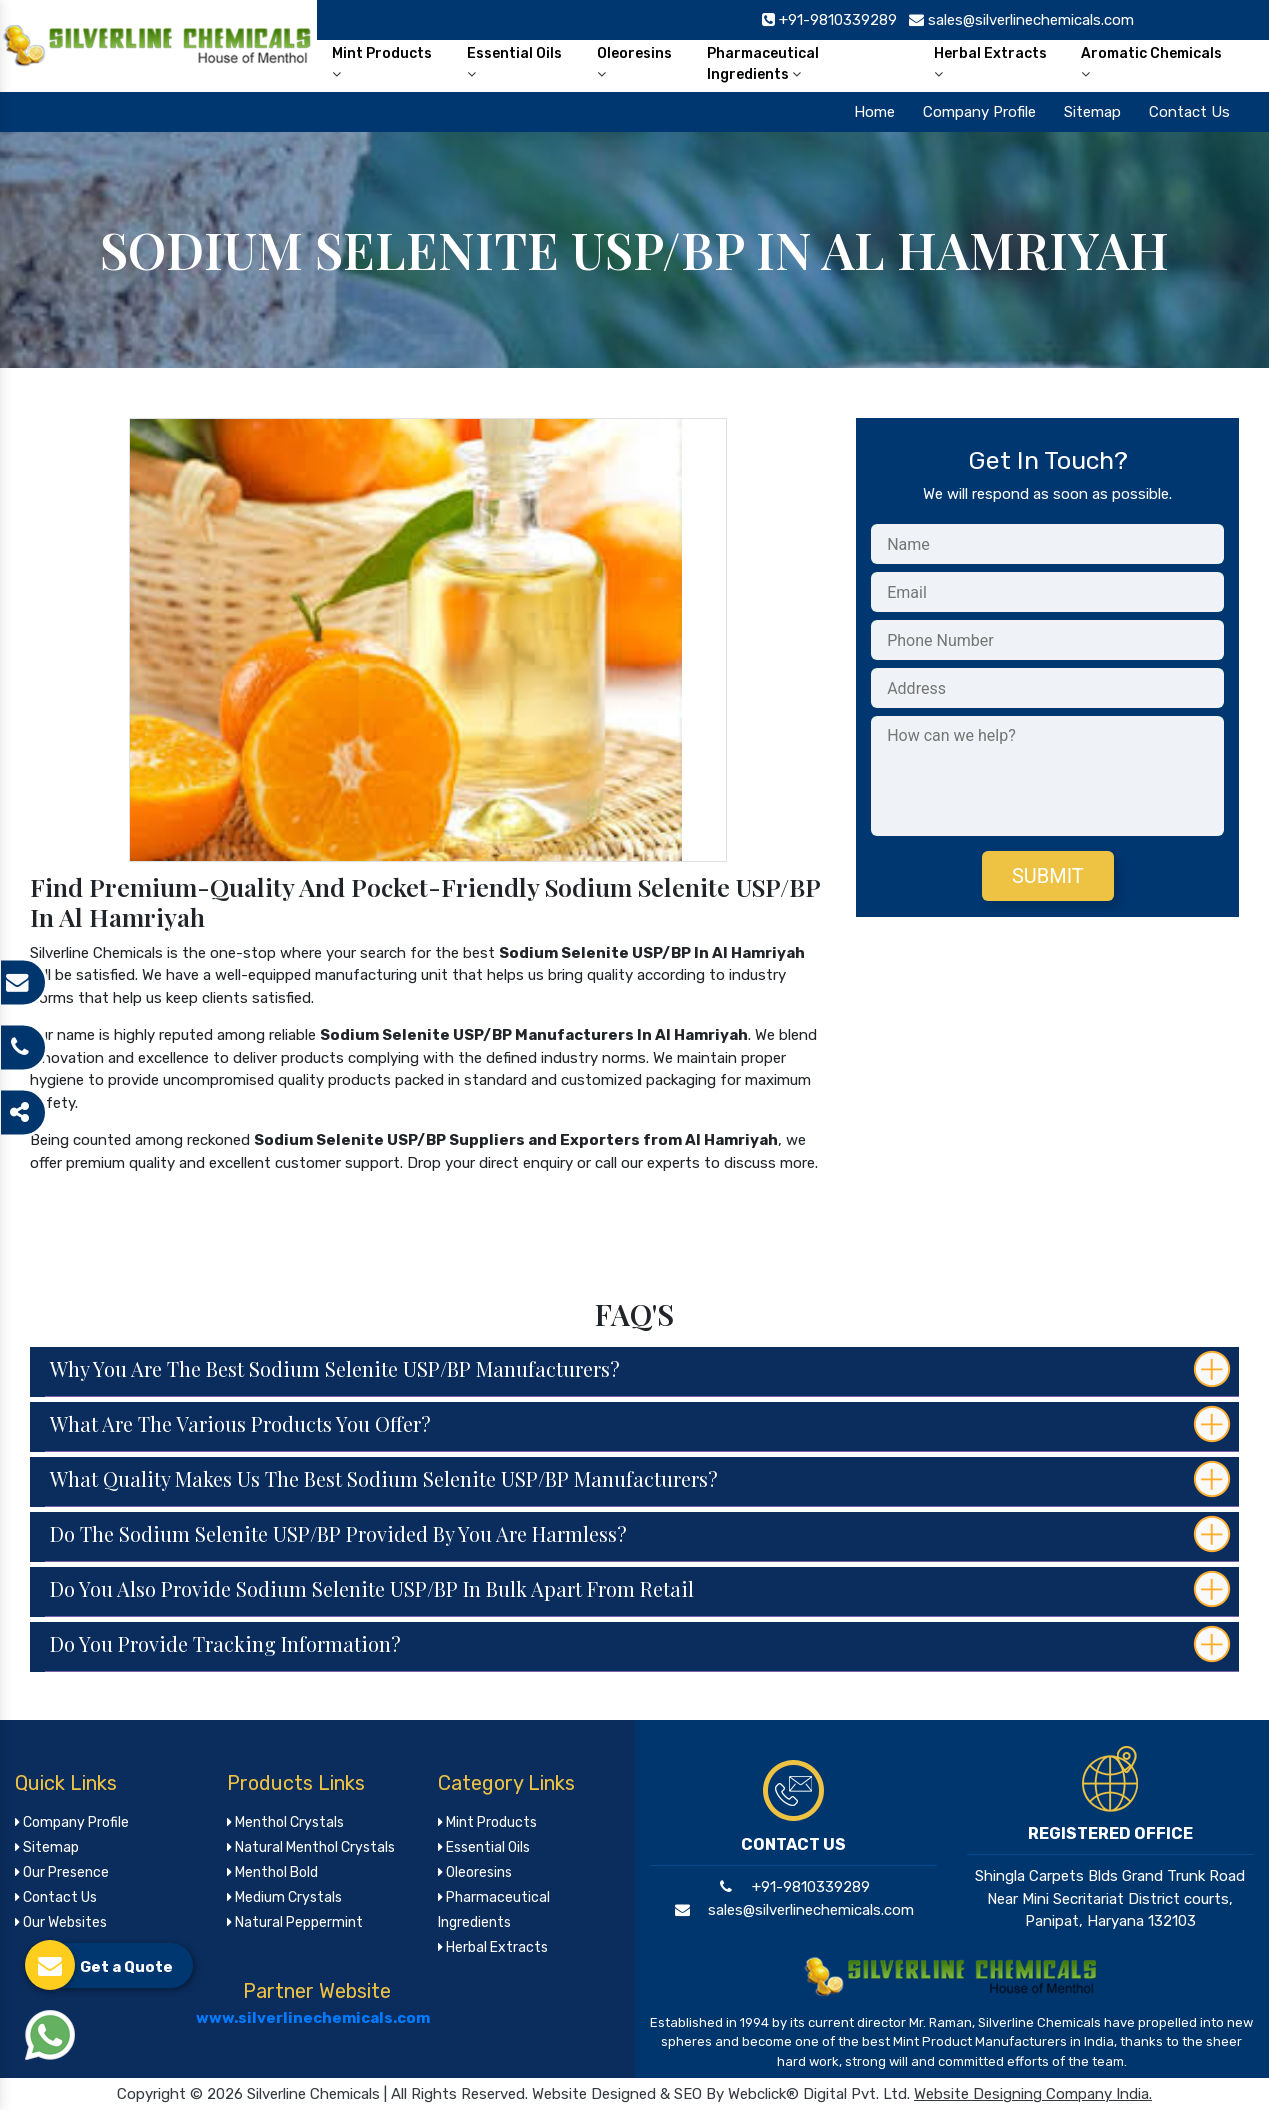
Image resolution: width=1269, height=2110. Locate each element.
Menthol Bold (272, 1872)
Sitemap (1092, 112)
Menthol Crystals (285, 1822)
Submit (1048, 876)
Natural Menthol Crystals (311, 1847)
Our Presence (62, 1872)
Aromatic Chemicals (1151, 63)
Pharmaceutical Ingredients (763, 64)
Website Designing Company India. (1033, 2094)
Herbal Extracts (990, 63)
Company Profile (979, 112)
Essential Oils (514, 63)
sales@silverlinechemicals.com (792, 1910)
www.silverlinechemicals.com (313, 2018)
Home (874, 112)
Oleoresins (634, 63)
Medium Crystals (284, 1897)
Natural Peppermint (295, 1922)
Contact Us (1189, 112)
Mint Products (382, 63)
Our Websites (61, 1922)
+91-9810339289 (792, 1887)
